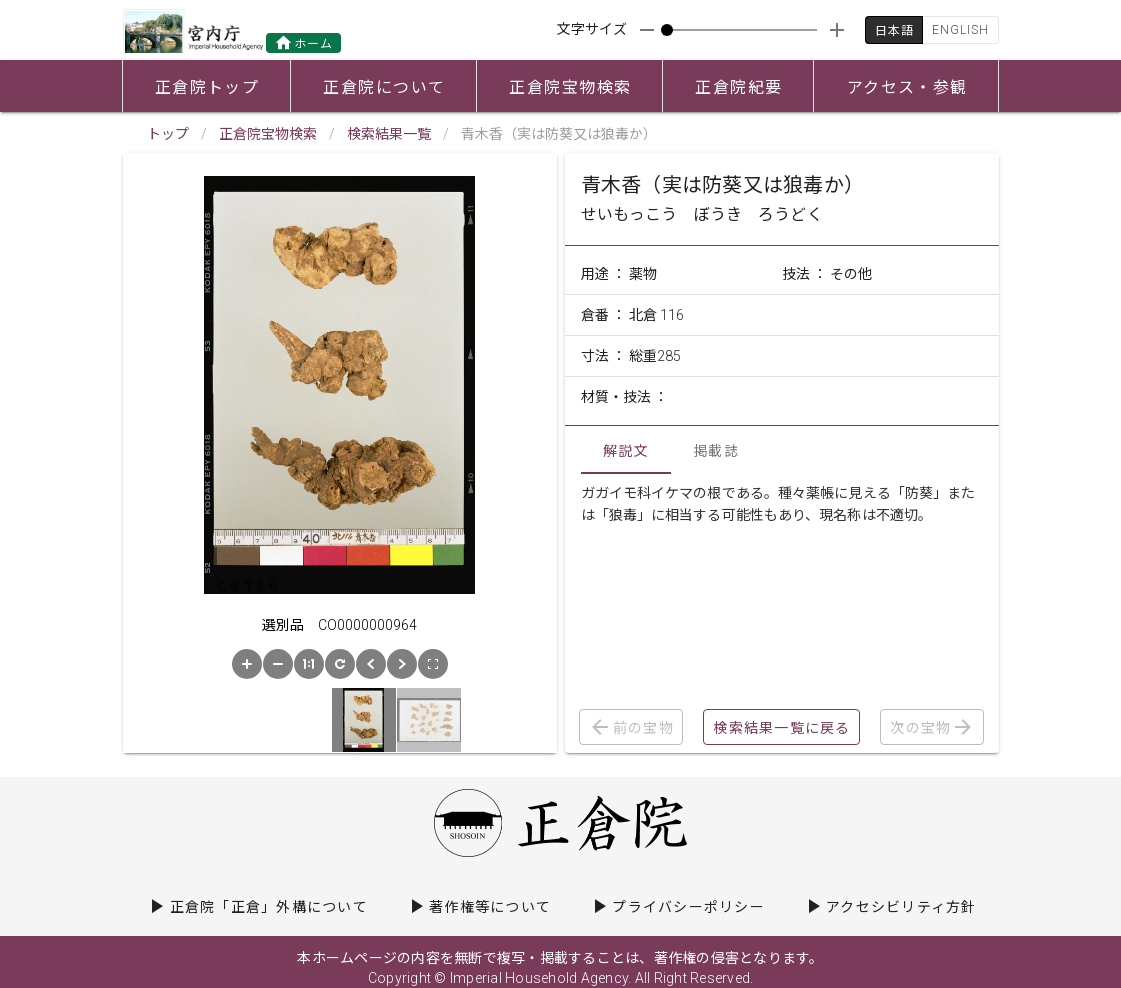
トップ (168, 134)
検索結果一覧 (389, 134)
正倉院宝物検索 (268, 134)
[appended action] (837, 30)
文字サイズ (592, 29)
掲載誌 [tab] (716, 451)
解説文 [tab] (626, 451)
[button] (247, 664)
